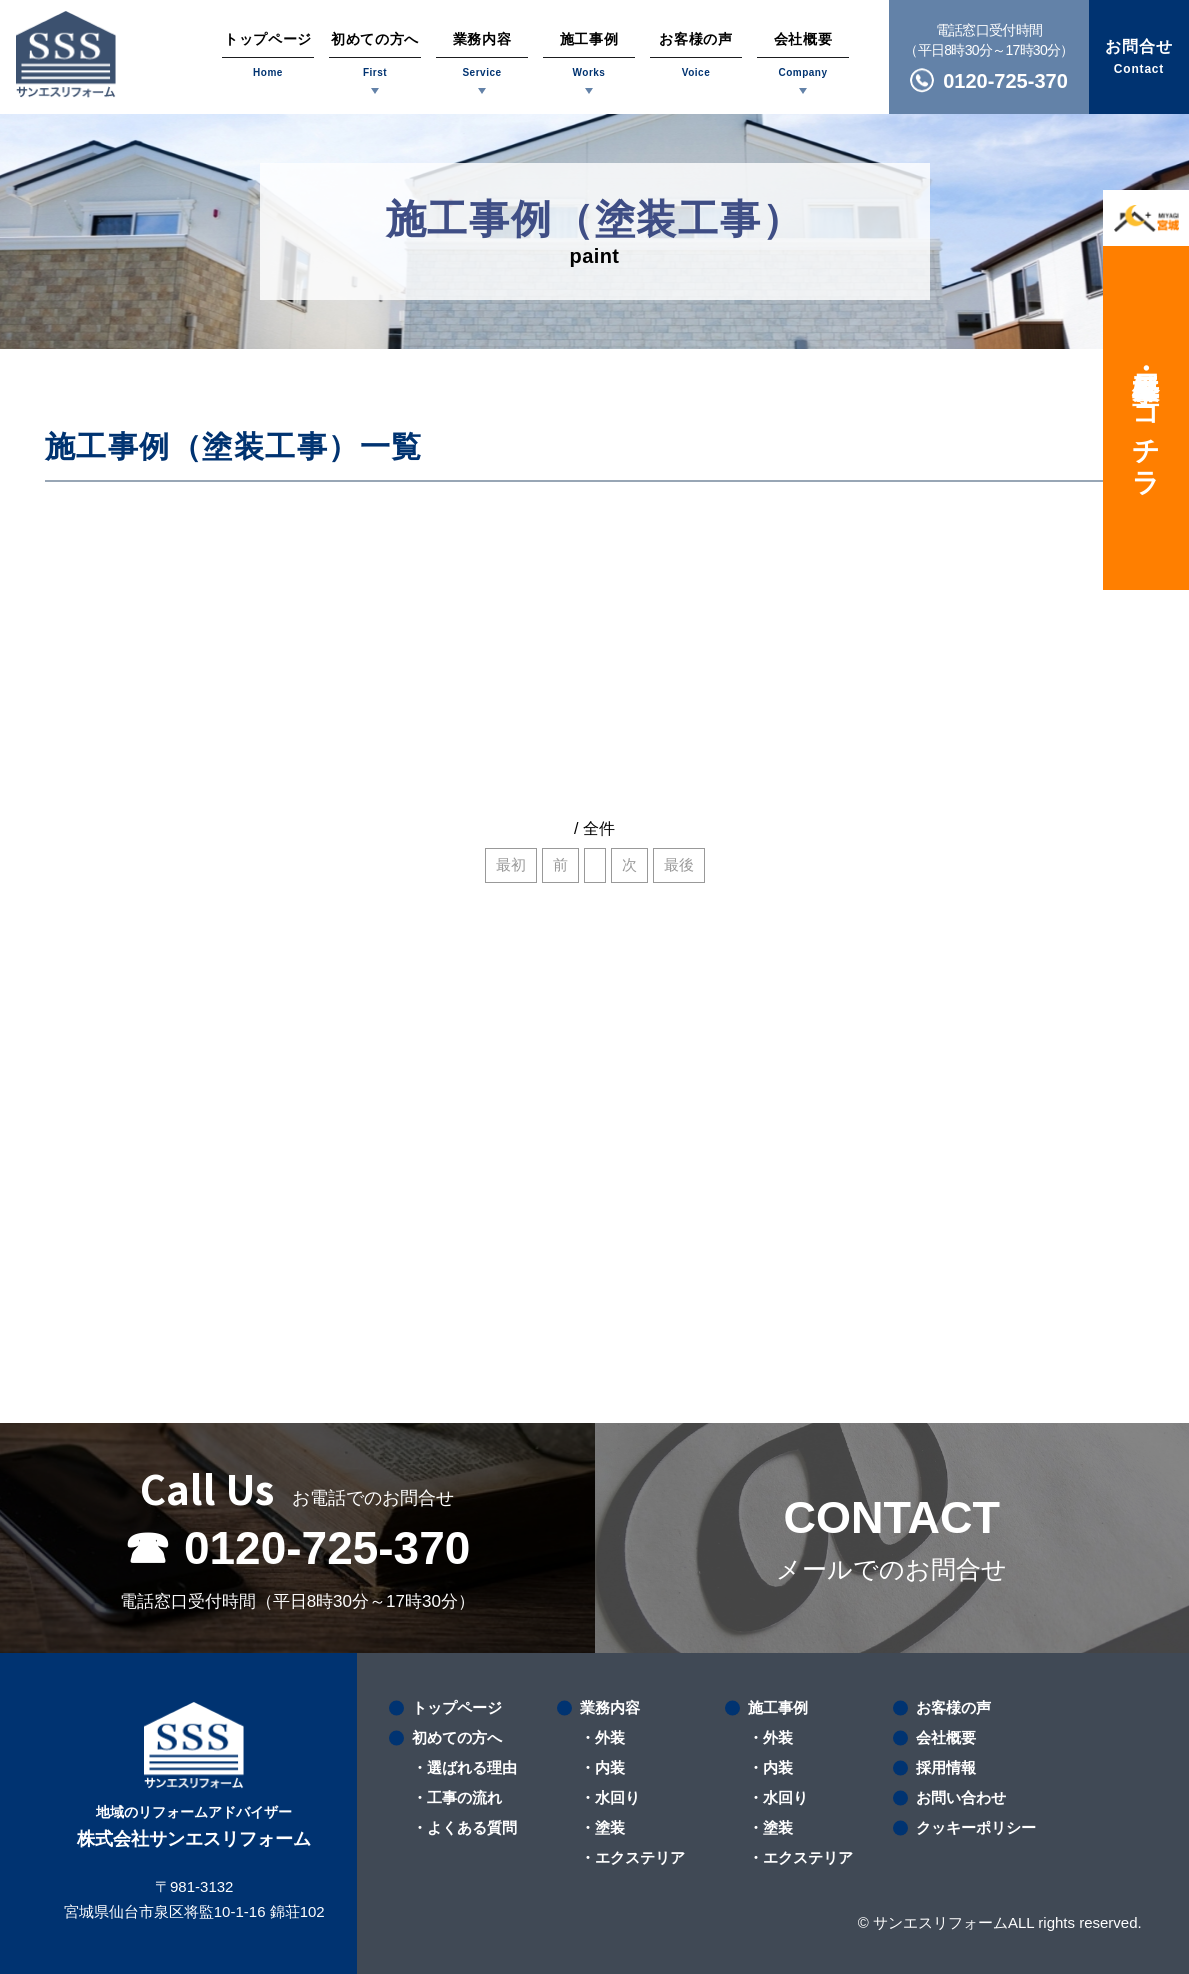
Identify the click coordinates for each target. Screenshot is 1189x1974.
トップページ (457, 1707)
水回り (617, 1797)
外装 (610, 1737)
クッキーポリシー (976, 1827)
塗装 (610, 1827)
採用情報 (946, 1767)
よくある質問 (472, 1827)
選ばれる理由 (472, 1767)
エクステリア (640, 1857)
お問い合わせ (961, 1797)
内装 (610, 1767)
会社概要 (946, 1737)
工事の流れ (464, 1797)
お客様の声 (953, 1707)
